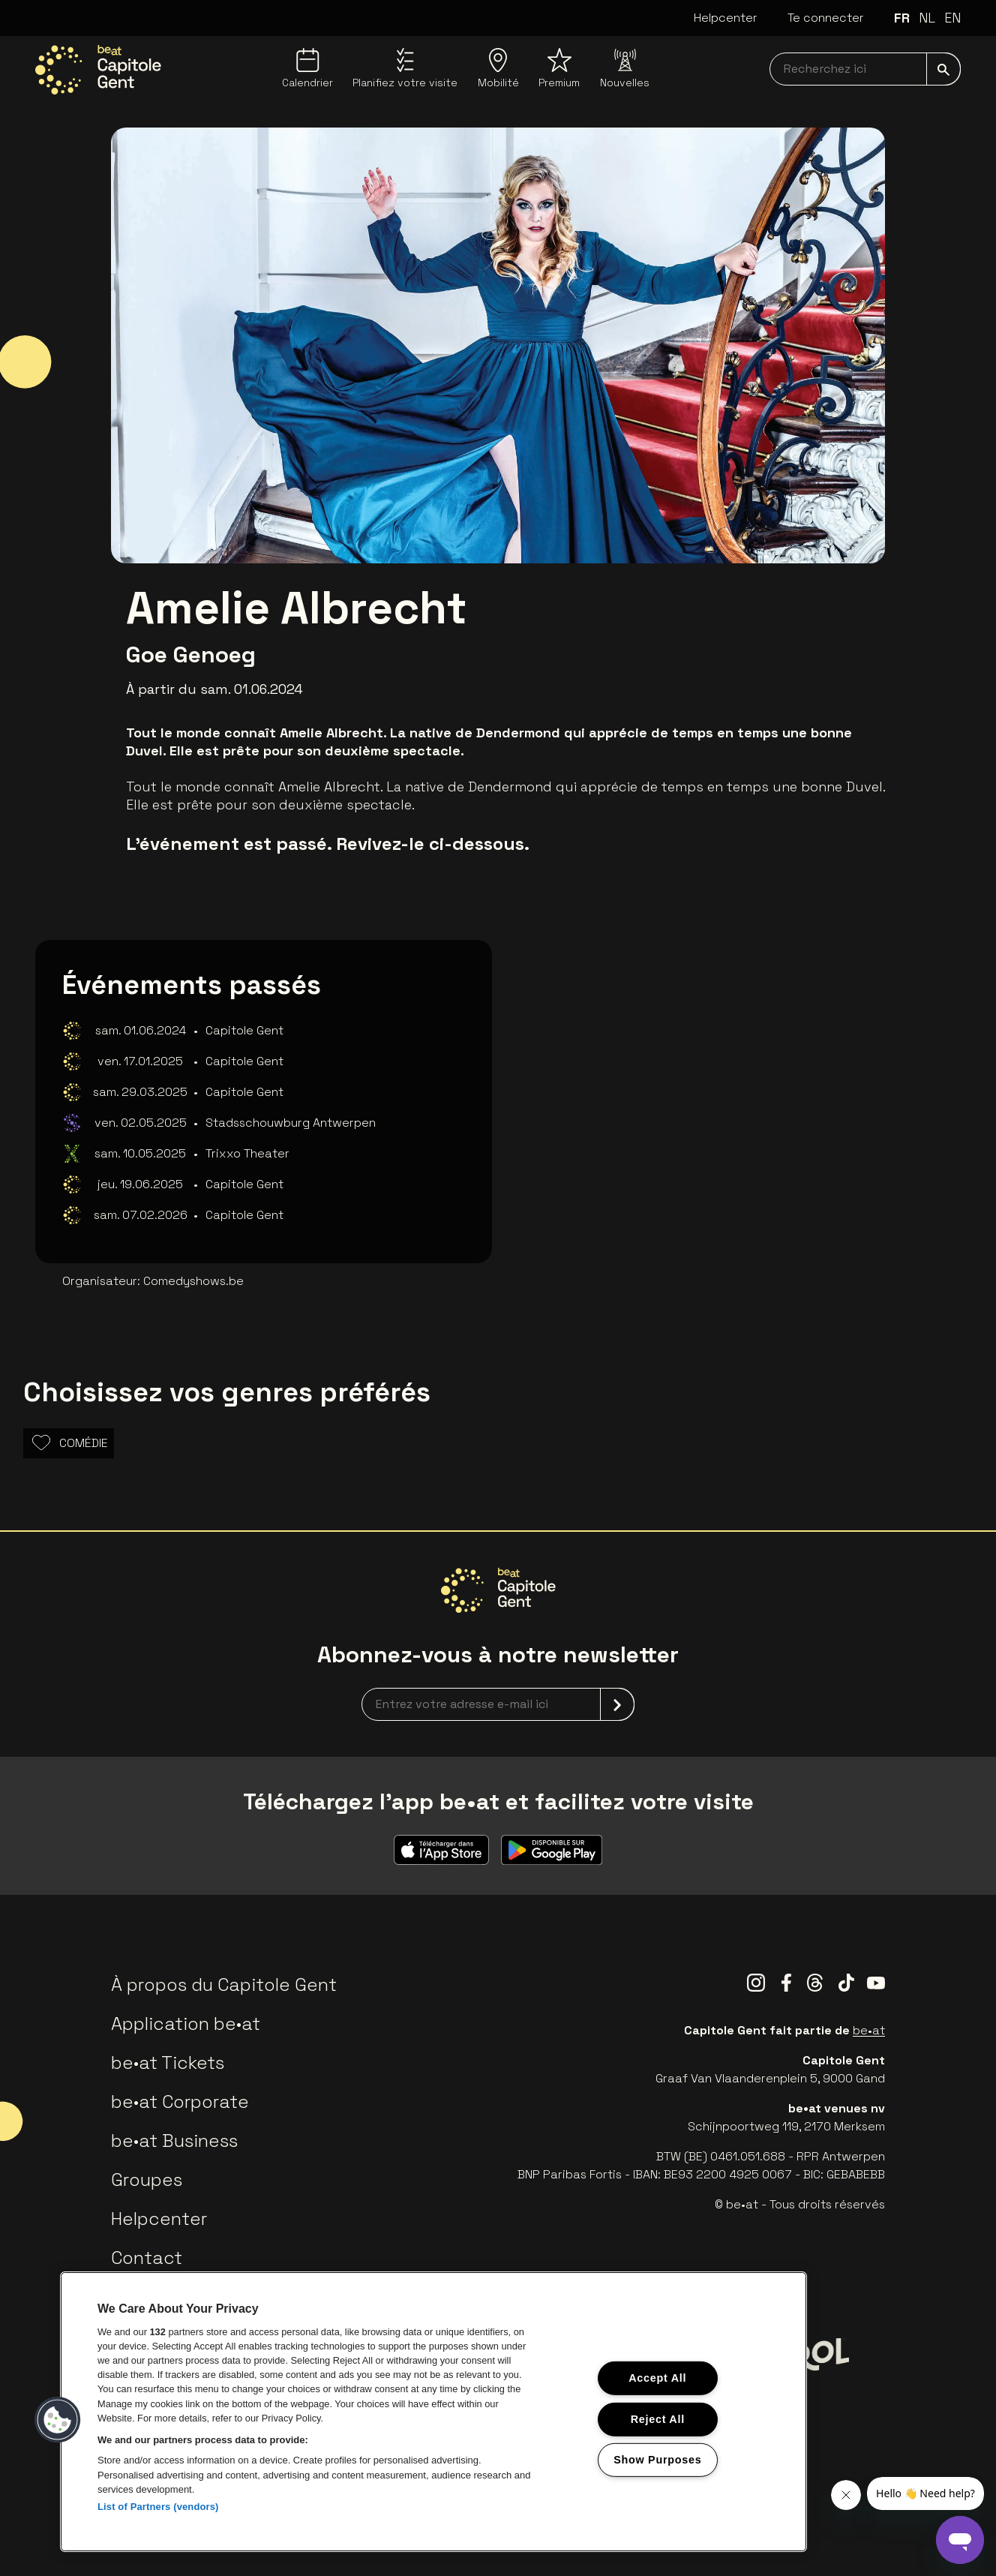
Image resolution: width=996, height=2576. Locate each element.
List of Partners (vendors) (158, 2506)
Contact (146, 2257)
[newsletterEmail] (498, 1704)
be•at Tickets (167, 2062)
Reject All (658, 2418)
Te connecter (826, 18)
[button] (58, 2420)
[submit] (943, 69)
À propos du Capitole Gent (224, 1984)
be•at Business (174, 2140)
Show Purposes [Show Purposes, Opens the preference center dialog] (657, 2460)
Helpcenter (726, 18)
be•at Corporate (180, 2101)
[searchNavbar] (865, 69)
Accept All (657, 2378)
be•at (869, 2030)
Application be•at (185, 2023)
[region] (433, 2411)
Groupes (146, 2179)
